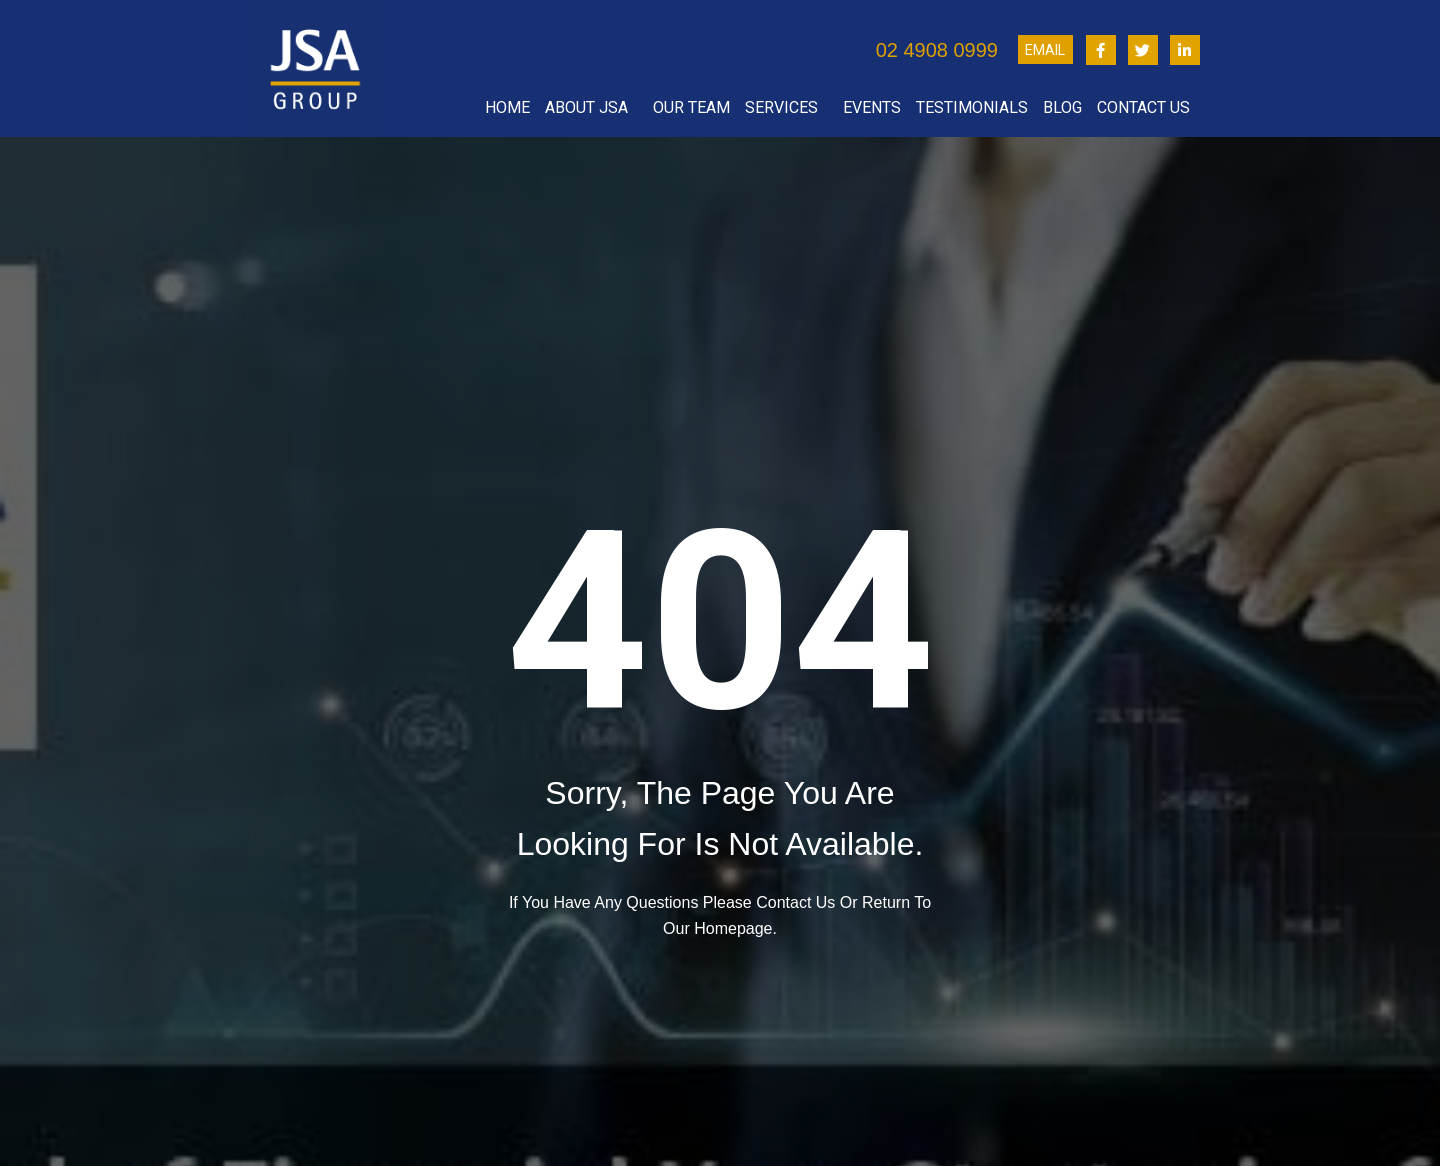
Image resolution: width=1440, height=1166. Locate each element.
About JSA (591, 108)
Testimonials (972, 107)
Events (872, 107)
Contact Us (1148, 108)
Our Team (691, 107)
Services (786, 108)
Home (507, 107)
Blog (1062, 107)
